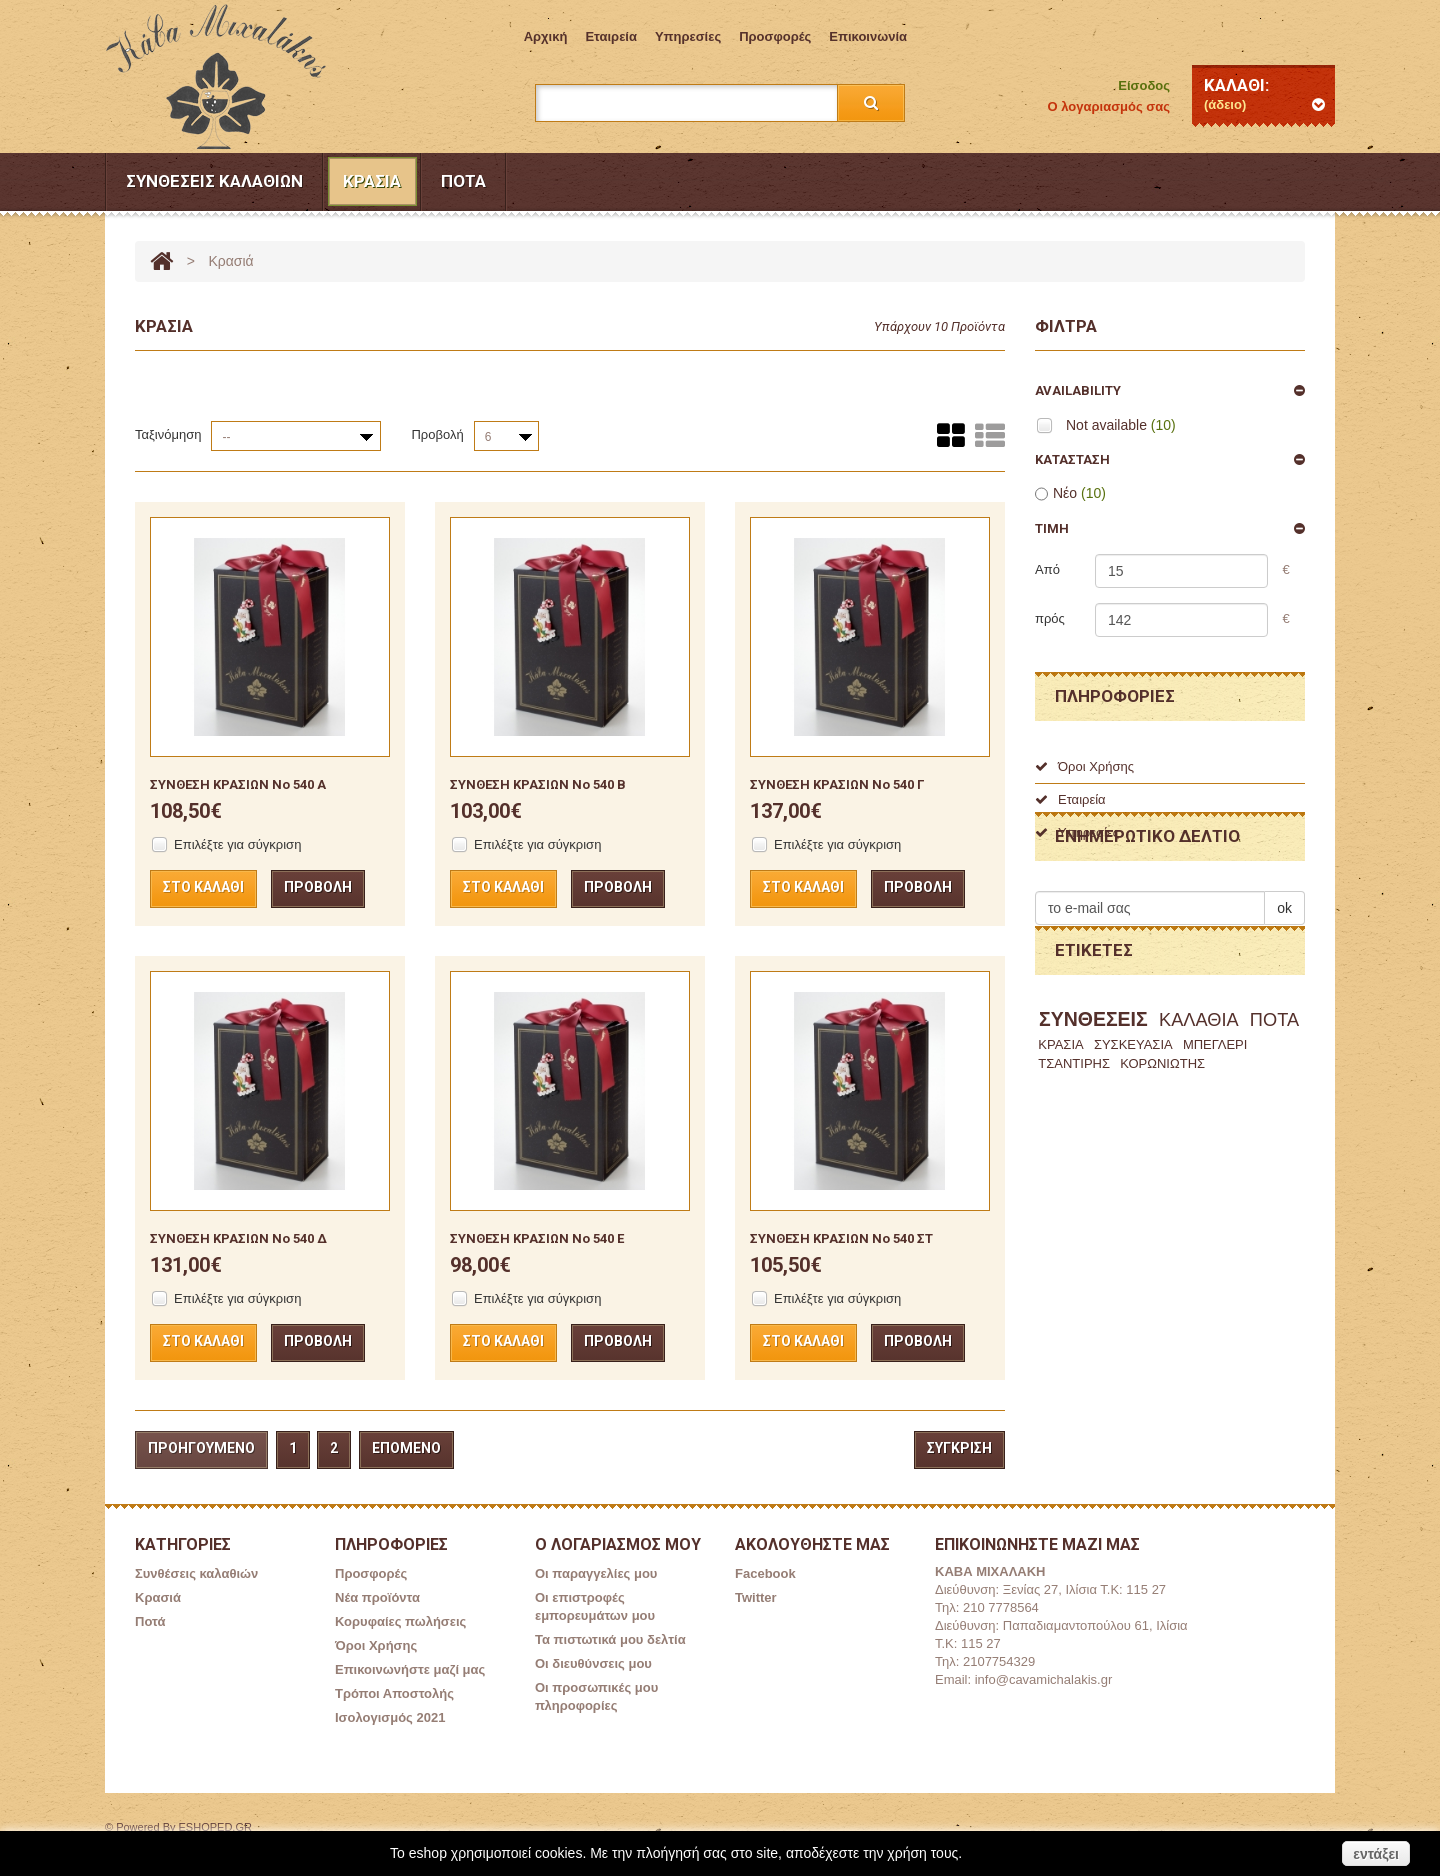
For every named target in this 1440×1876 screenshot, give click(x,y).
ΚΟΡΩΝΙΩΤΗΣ (1162, 1158)
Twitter (756, 1597)
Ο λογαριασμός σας (1109, 106)
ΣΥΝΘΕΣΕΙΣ (1093, 1115)
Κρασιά (372, 181)
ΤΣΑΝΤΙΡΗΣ (1074, 1158)
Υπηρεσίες (688, 36)
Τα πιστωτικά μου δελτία (610, 1639)
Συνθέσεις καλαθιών (214, 181)
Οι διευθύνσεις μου (593, 1663)
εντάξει (1376, 1854)
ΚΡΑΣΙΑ (1060, 1139)
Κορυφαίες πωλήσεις (400, 1621)
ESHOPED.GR (215, 1827)
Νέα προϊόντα (377, 1597)
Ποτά (463, 181)
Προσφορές (775, 36)
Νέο (1079, 493)
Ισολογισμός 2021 (390, 1717)
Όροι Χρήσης (1084, 766)
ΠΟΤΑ (1274, 1116)
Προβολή (437, 434)
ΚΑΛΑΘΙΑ (1199, 1116)
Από (1047, 569)
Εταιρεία (611, 36)
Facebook (765, 1573)
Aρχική (546, 36)
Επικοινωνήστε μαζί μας (410, 1669)
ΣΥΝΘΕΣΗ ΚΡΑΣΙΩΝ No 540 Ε (537, 1238)
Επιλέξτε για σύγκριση (237, 844)
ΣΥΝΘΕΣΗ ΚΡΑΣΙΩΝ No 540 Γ (837, 784)
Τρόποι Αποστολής (394, 1693)
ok (1284, 975)
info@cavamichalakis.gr (1043, 1679)
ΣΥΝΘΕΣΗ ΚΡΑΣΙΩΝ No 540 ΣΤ (841, 1238)
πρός (1050, 618)
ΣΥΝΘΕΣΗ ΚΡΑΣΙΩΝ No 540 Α (238, 784)
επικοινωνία (868, 36)
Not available (1121, 425)
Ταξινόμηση (168, 434)
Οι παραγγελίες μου (596, 1573)
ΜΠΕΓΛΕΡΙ (1215, 1139)
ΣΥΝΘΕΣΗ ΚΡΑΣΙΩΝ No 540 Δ (238, 1238)
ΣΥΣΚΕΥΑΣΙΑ (1133, 1139)
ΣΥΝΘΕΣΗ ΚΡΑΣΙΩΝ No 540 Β (538, 784)
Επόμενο (406, 1448)
